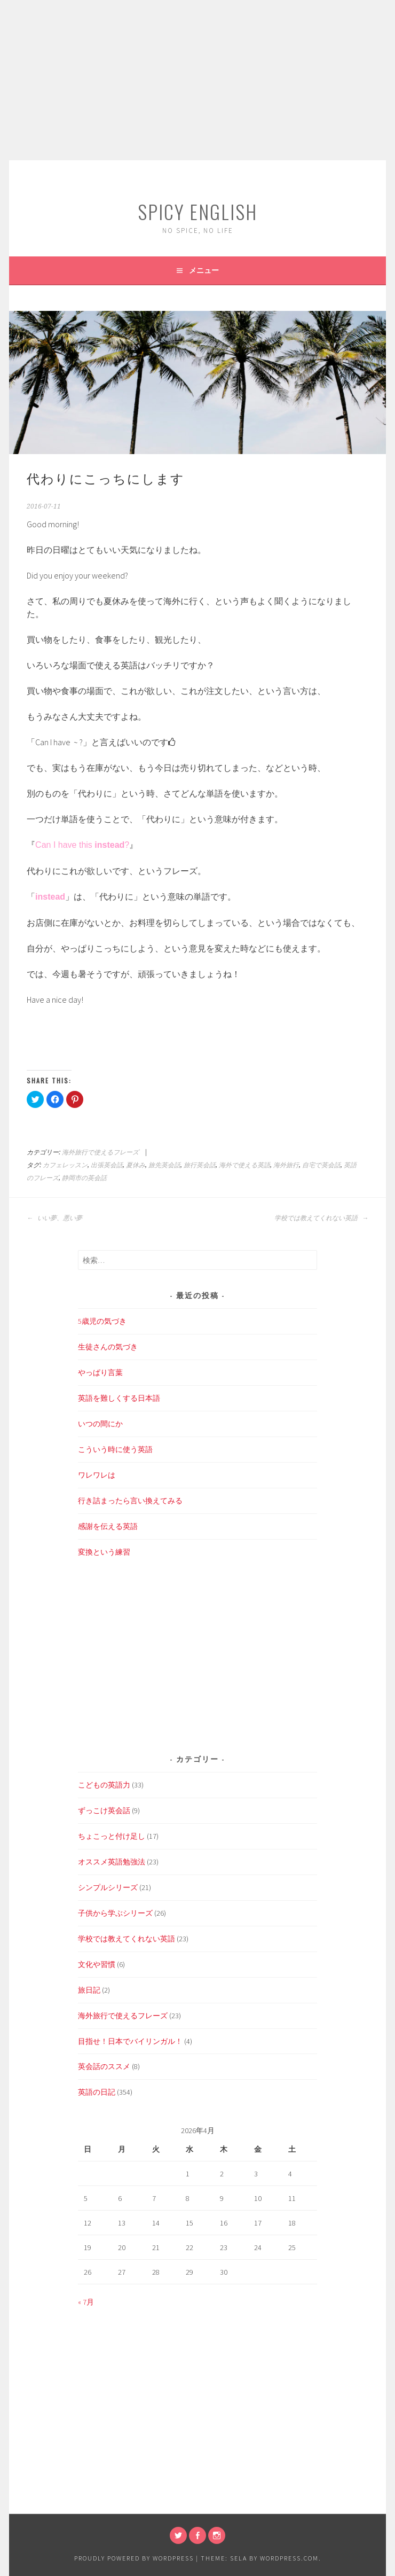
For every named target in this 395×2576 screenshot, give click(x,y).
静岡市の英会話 (84, 1178)
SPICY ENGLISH (197, 211)
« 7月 (86, 2302)
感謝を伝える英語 (108, 1526)
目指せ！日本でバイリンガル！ (130, 2041)
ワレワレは (96, 1475)
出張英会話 (107, 1165)
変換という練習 (104, 1552)
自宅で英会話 (321, 1165)
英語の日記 (96, 2092)
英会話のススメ (104, 2066)
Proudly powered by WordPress (134, 2558)
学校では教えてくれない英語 (321, 1218)
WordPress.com (289, 2558)
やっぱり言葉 (100, 1372)
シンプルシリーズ (108, 1887)
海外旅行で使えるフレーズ (100, 1152)
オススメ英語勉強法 (111, 1862)
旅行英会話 (200, 1165)
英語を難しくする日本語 (119, 1398)
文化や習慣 (96, 1964)
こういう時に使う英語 (115, 1449)
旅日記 (89, 1990)
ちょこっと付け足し (111, 1836)
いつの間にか (100, 1423)
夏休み (135, 1165)
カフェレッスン (65, 1165)
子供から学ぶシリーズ (115, 1913)
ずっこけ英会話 (104, 1810)
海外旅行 (286, 1165)
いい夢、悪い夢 (54, 1218)
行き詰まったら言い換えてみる (130, 1500)
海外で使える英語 (244, 1165)
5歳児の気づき (102, 1321)
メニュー (204, 270)
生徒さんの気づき (108, 1347)
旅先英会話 (164, 1165)
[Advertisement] (197, 80)
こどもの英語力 (104, 1785)
